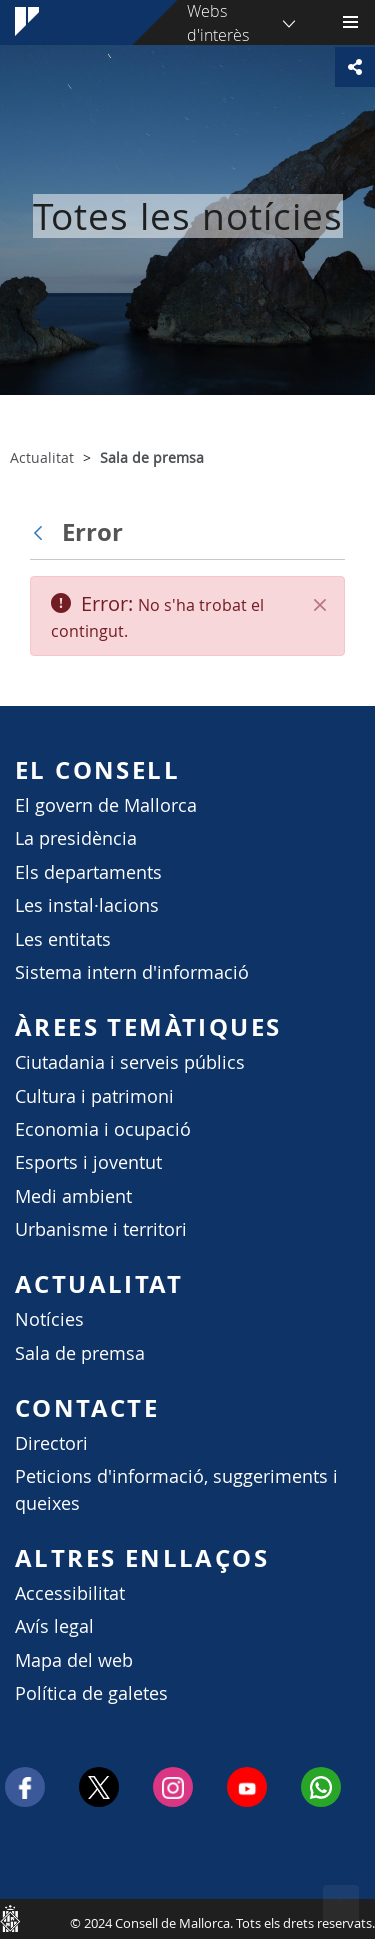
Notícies (49, 1319)
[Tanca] (320, 605)
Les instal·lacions (87, 905)
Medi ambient (73, 1196)
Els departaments (88, 872)
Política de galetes (91, 1693)
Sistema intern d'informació (132, 972)
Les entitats (63, 939)
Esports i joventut (88, 1162)
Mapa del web (74, 1660)
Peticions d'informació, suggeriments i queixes (176, 1489)
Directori (51, 1443)
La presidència (76, 838)
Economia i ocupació (103, 1129)
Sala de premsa (80, 1353)
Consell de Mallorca (10, 1918)
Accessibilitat (70, 1593)
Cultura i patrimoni (94, 1096)
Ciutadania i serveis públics (130, 1062)
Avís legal (54, 1626)
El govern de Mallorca (106, 805)
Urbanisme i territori (101, 1229)
